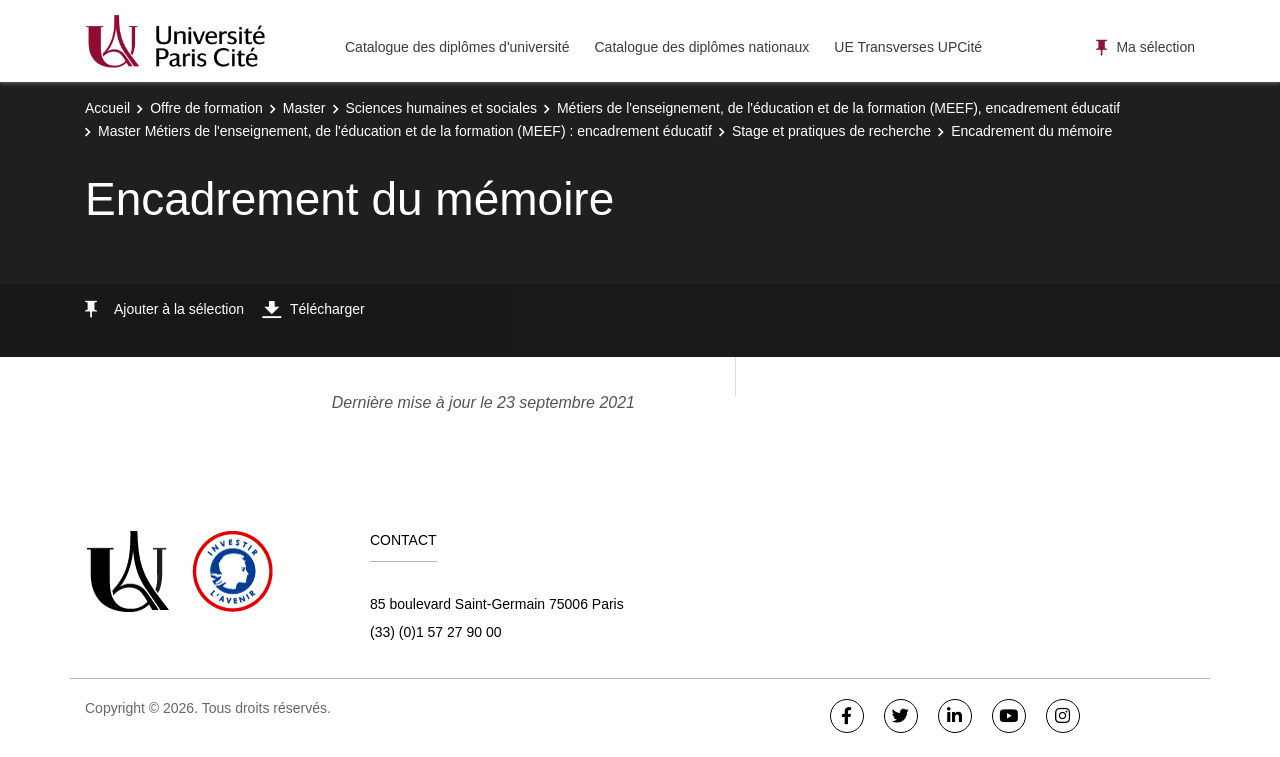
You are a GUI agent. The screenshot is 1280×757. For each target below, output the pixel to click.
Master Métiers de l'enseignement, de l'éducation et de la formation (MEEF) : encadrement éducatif (405, 131)
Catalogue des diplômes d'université (457, 47)
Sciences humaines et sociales (441, 108)
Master (304, 108)
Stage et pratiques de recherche (831, 131)
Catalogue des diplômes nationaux (701, 47)
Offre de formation (206, 108)
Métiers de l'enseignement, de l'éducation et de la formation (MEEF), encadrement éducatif (838, 108)
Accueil (107, 108)
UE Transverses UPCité (908, 47)
